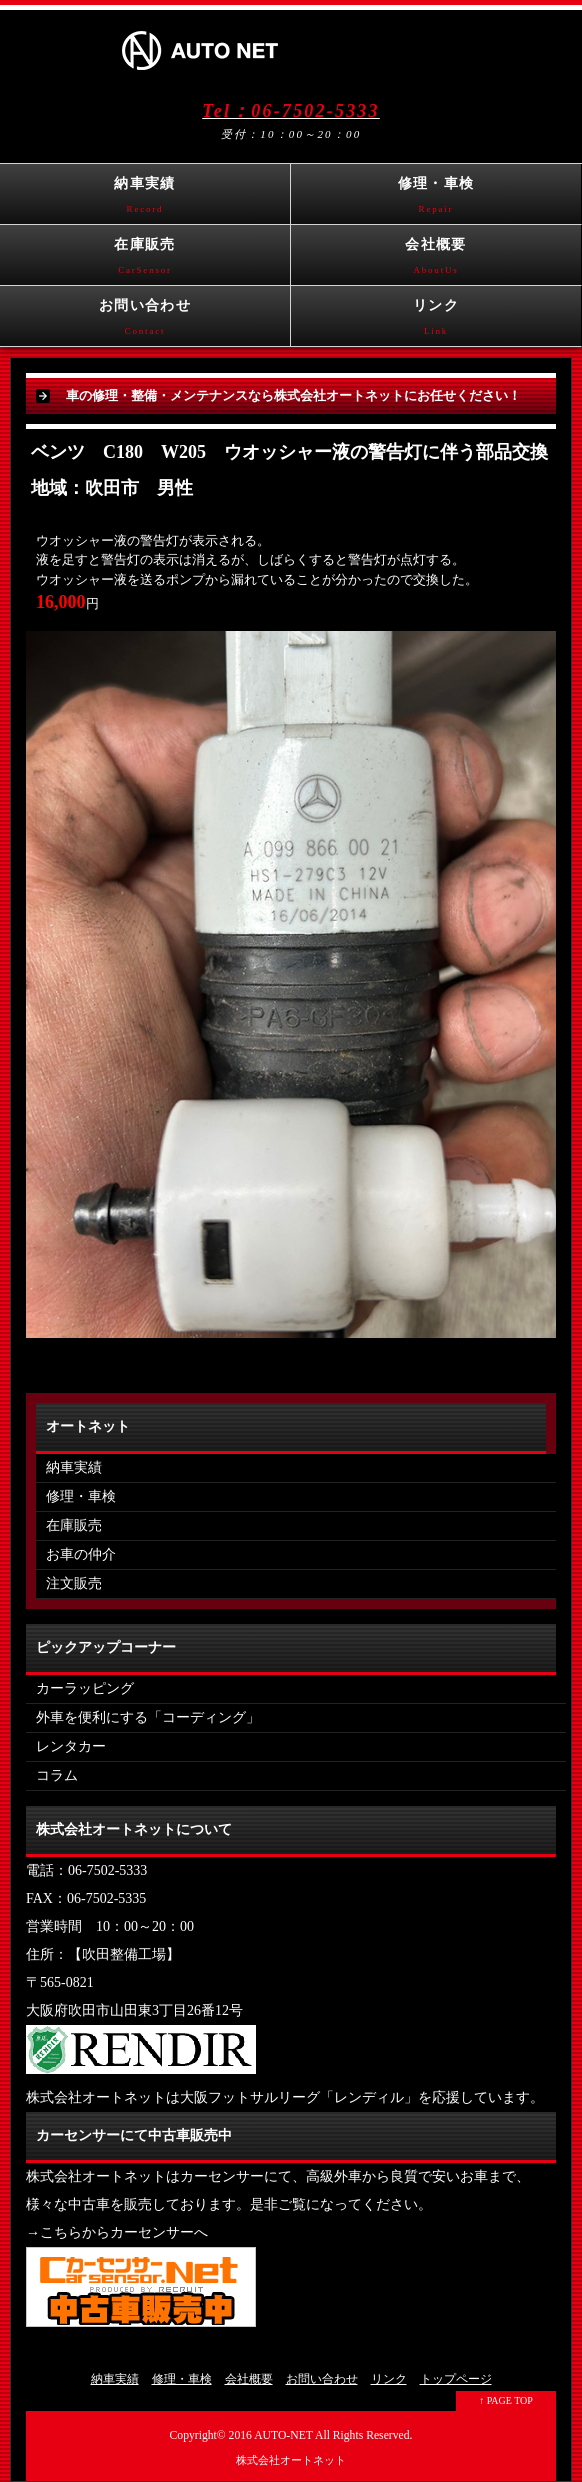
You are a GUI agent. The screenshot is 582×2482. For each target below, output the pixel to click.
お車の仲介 (81, 1554)
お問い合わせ (145, 322)
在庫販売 (145, 261)
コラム (57, 1775)
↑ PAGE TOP (506, 2400)
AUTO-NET (283, 2435)
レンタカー (71, 1746)
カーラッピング (85, 1688)
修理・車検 (436, 200)
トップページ (456, 2379)
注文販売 (74, 1583)
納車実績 (145, 200)
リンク (436, 322)
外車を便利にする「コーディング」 (148, 1717)
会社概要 (436, 261)
